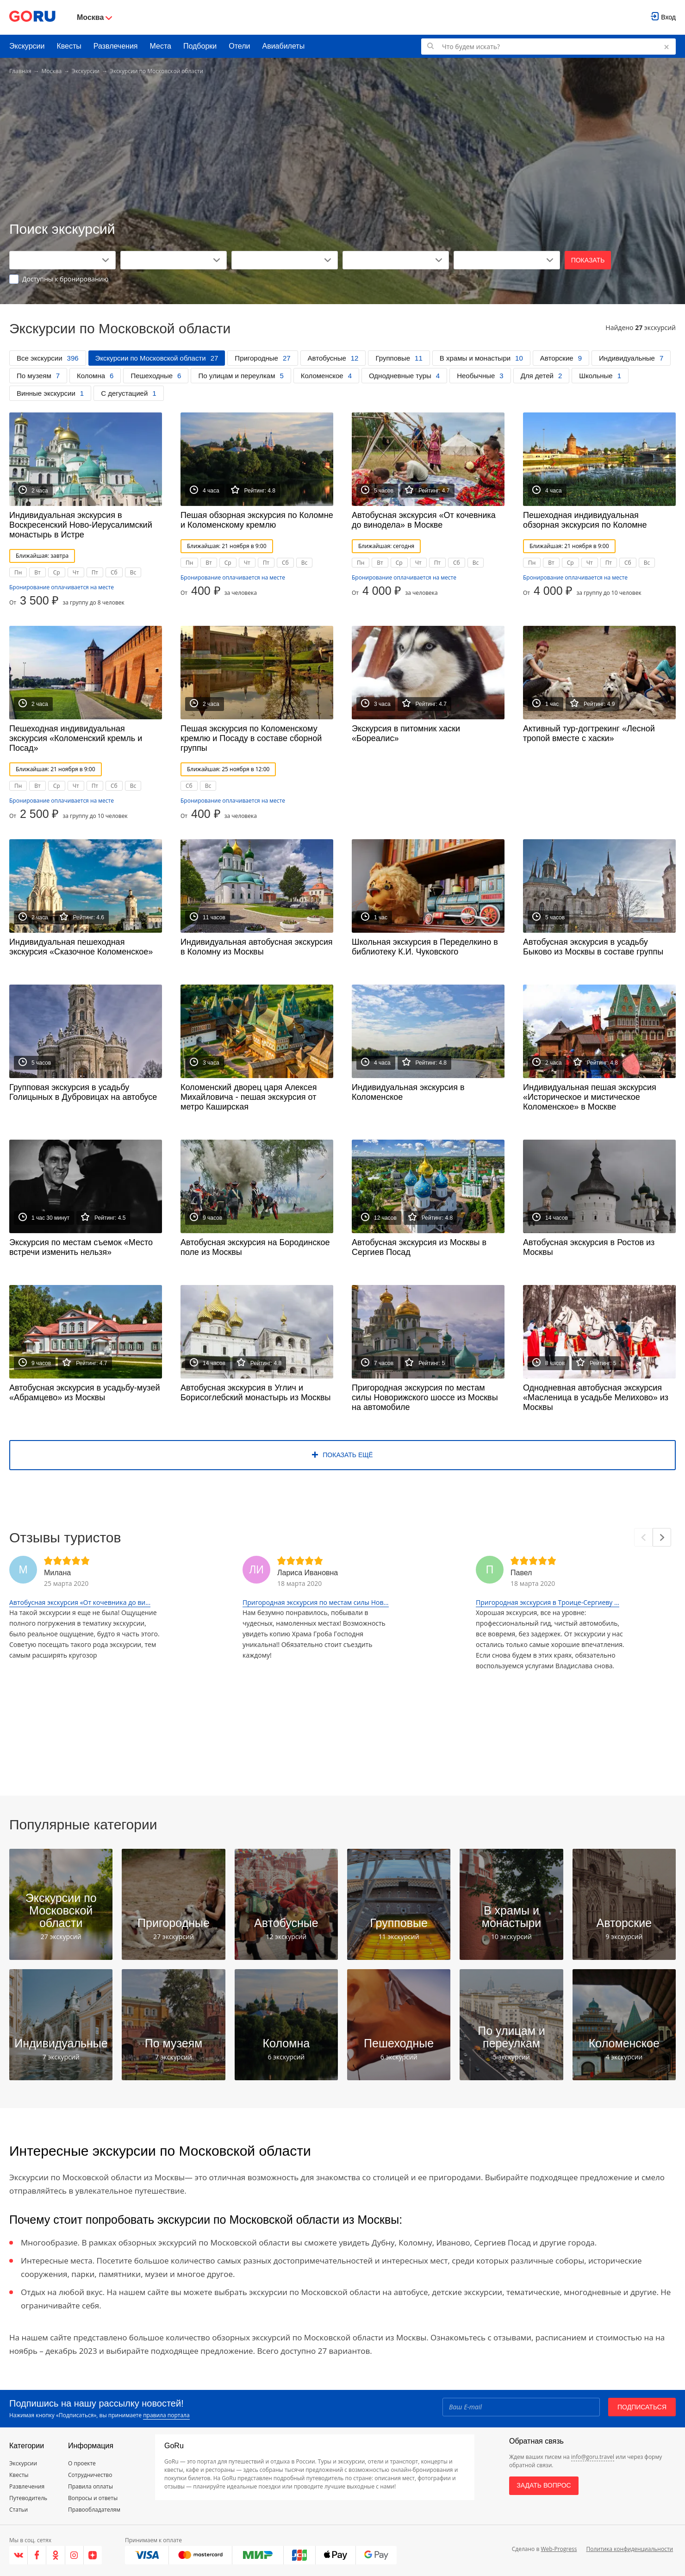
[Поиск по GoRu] (548, 46)
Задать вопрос (544, 2485)
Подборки (200, 46)
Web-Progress (559, 2549)
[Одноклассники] (55, 2555)
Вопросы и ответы (93, 2498)
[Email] (520, 2407)
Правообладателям (94, 2510)
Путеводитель (28, 2498)
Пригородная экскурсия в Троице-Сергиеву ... (547, 1602)
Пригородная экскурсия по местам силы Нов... (316, 1602)
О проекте (82, 2463)
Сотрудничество (90, 2475)
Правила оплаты (90, 2486)
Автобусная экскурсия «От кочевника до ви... (79, 1602)
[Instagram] (74, 2555)
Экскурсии (26, 46)
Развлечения (115, 46)
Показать (588, 260)
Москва (52, 71)
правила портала (166, 2415)
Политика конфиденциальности (629, 2549)
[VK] (18, 2555)
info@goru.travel (592, 2457)
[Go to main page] (32, 17)
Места (160, 46)
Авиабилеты (283, 46)
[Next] (662, 1537)
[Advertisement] (342, 149)
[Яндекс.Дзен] (93, 2555)
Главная (20, 71)
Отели (239, 46)
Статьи (18, 2510)
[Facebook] (37, 2555)
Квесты (68, 46)
